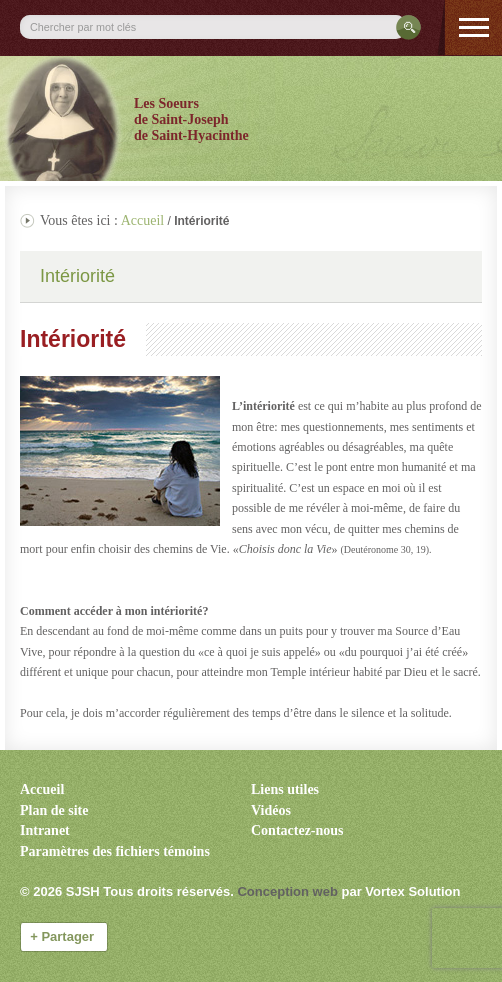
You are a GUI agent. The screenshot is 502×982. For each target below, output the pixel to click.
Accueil (143, 220)
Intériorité (77, 276)
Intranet (45, 830)
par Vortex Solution (400, 891)
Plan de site (54, 810)
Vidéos (271, 810)
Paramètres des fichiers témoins (115, 851)
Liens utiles (285, 789)
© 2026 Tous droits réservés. (127, 891)
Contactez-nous (297, 830)
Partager (64, 936)
